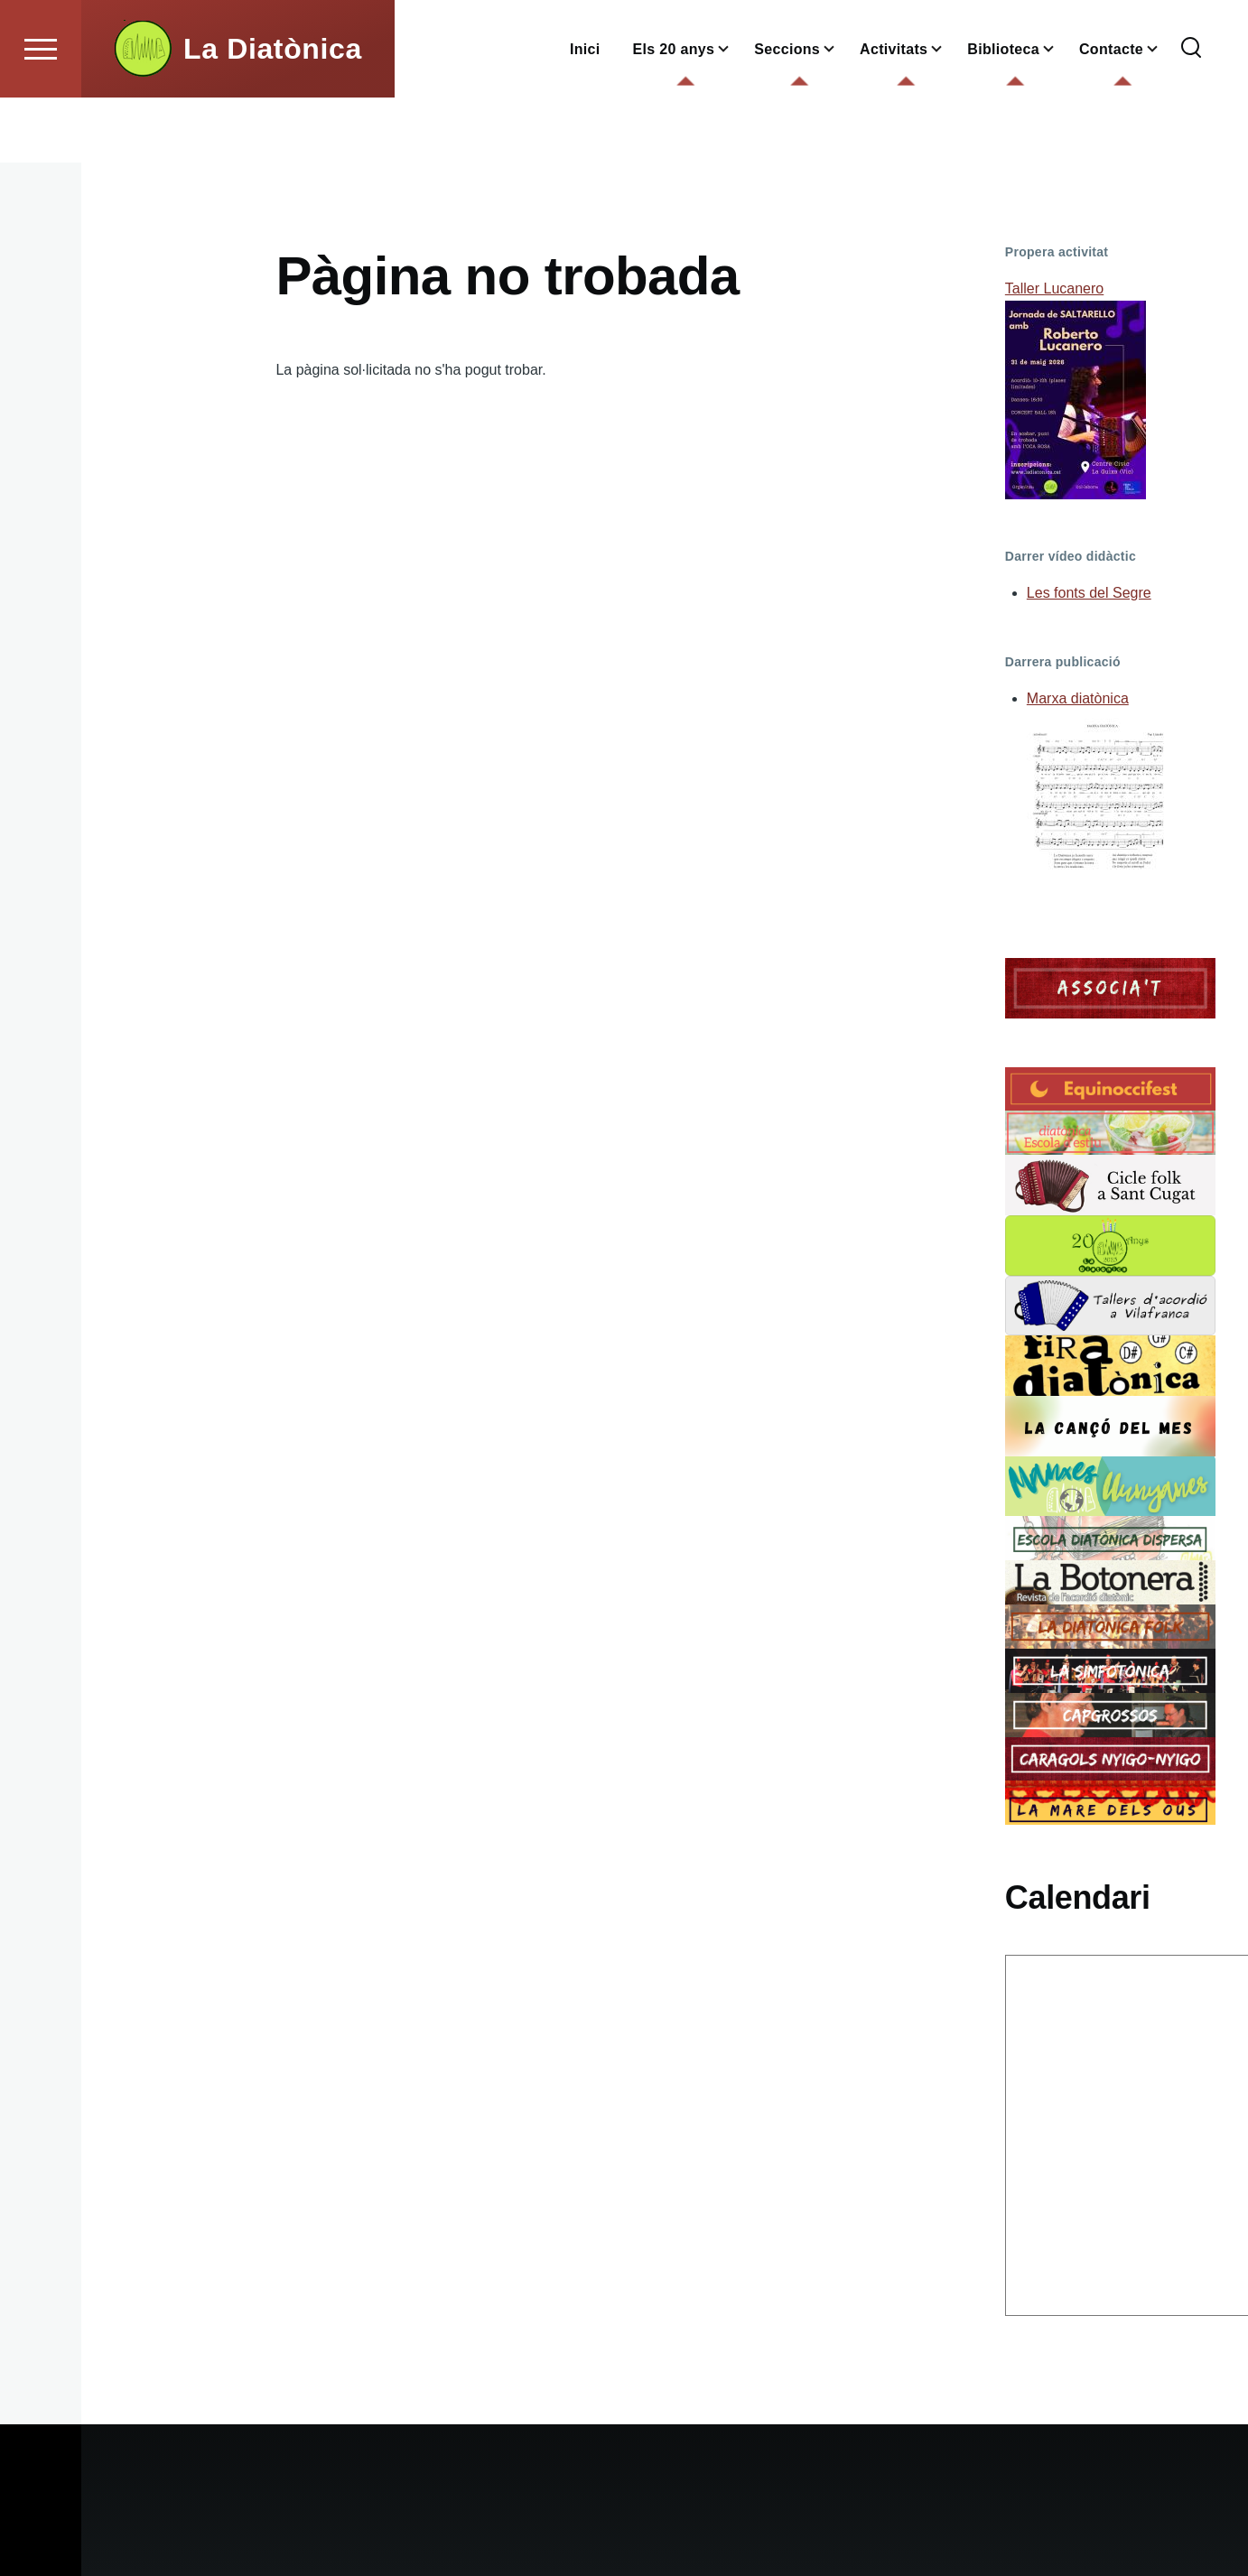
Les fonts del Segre (1089, 593)
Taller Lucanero (1054, 289)
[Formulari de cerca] (1191, 114)
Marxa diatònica (1078, 699)
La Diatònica (272, 114)
